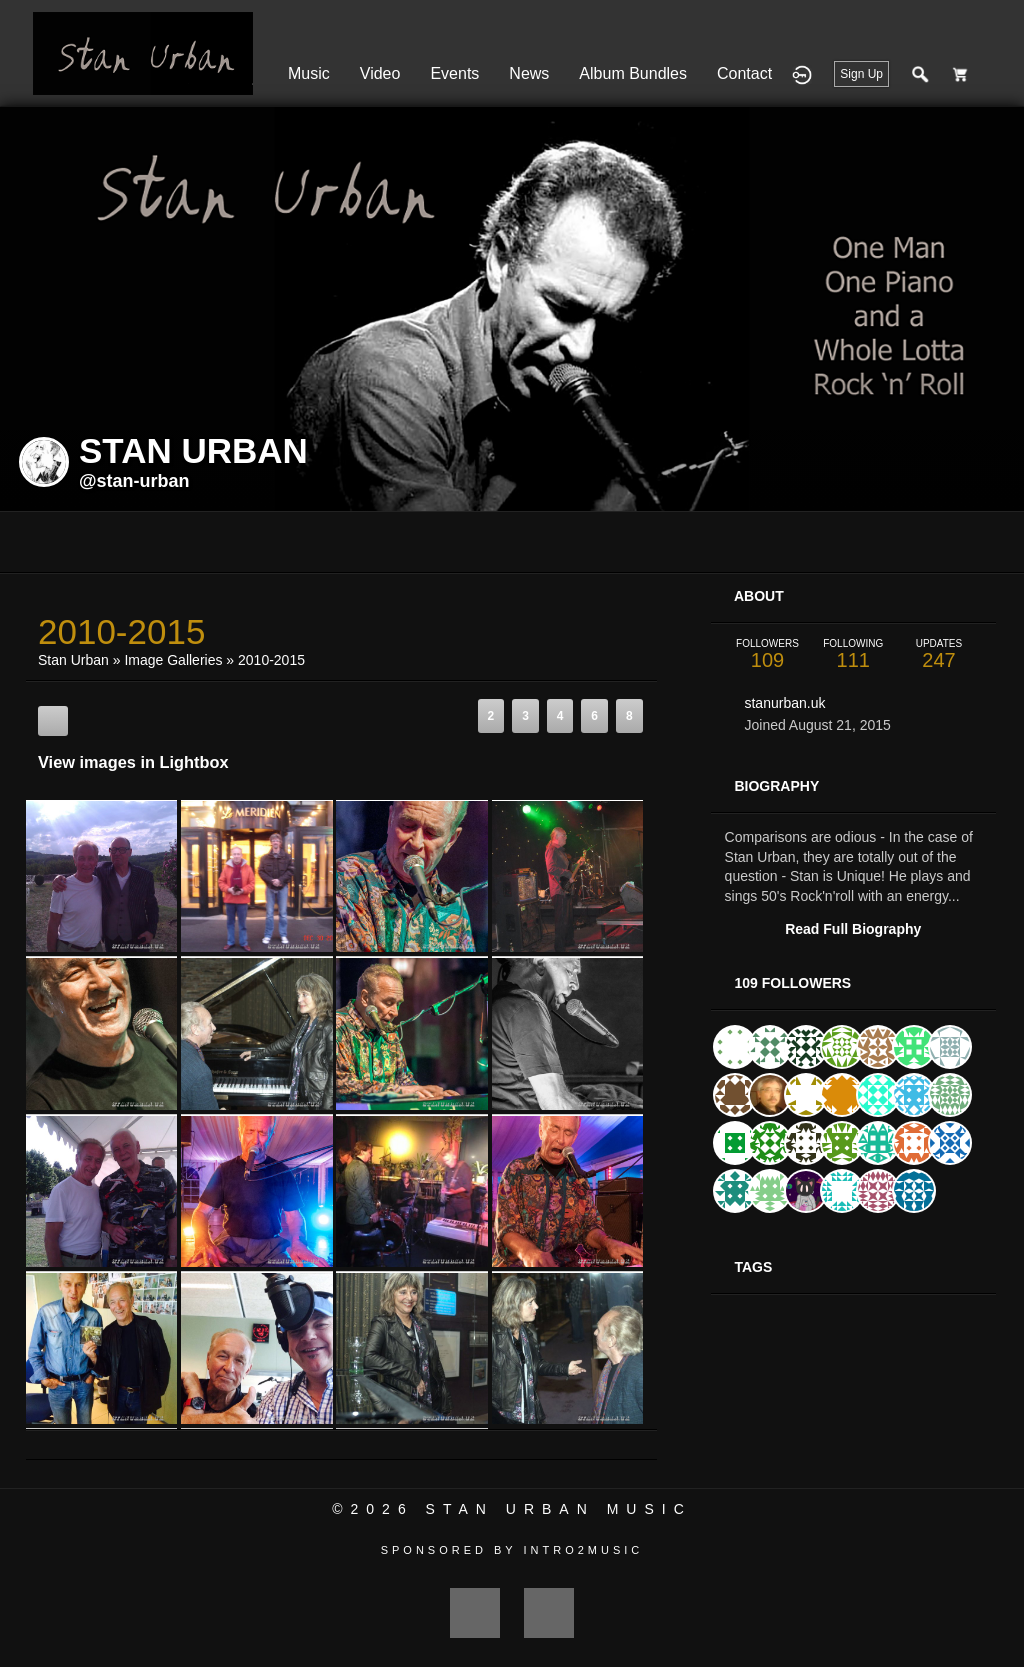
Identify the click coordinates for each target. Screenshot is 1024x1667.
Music (309, 73)
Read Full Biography (853, 929)
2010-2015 (271, 660)
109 (768, 654)
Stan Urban (73, 660)
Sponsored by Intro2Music (512, 1550)
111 (853, 654)
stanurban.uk (784, 703)
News (529, 73)
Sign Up (861, 74)
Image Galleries (173, 660)
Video (380, 73)
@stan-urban (134, 481)
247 (939, 654)
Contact (744, 73)
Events (454, 73)
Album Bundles (633, 73)
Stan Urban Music (559, 1509)
